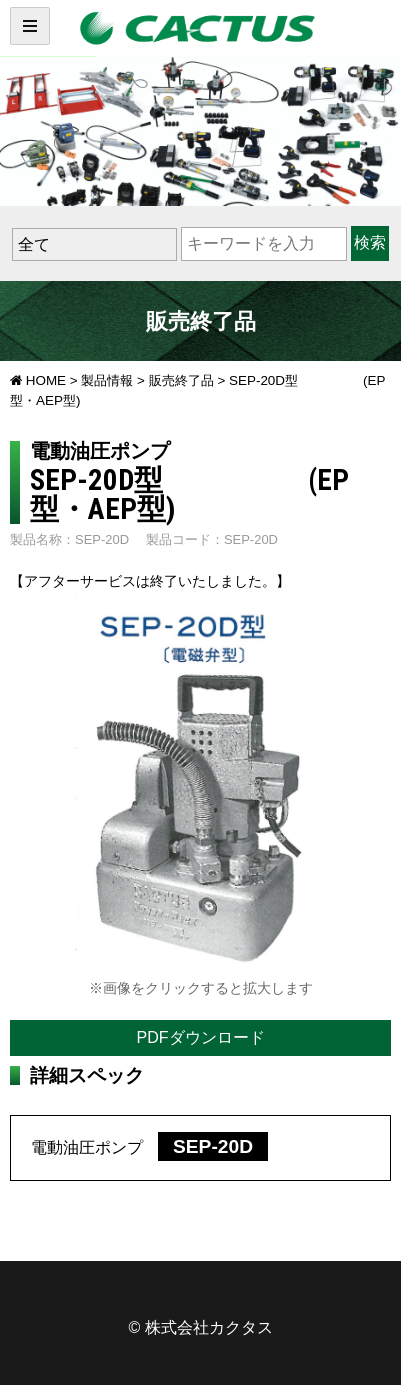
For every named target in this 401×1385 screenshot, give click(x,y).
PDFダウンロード (201, 1037)
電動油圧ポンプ (149, 1147)
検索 (370, 242)
